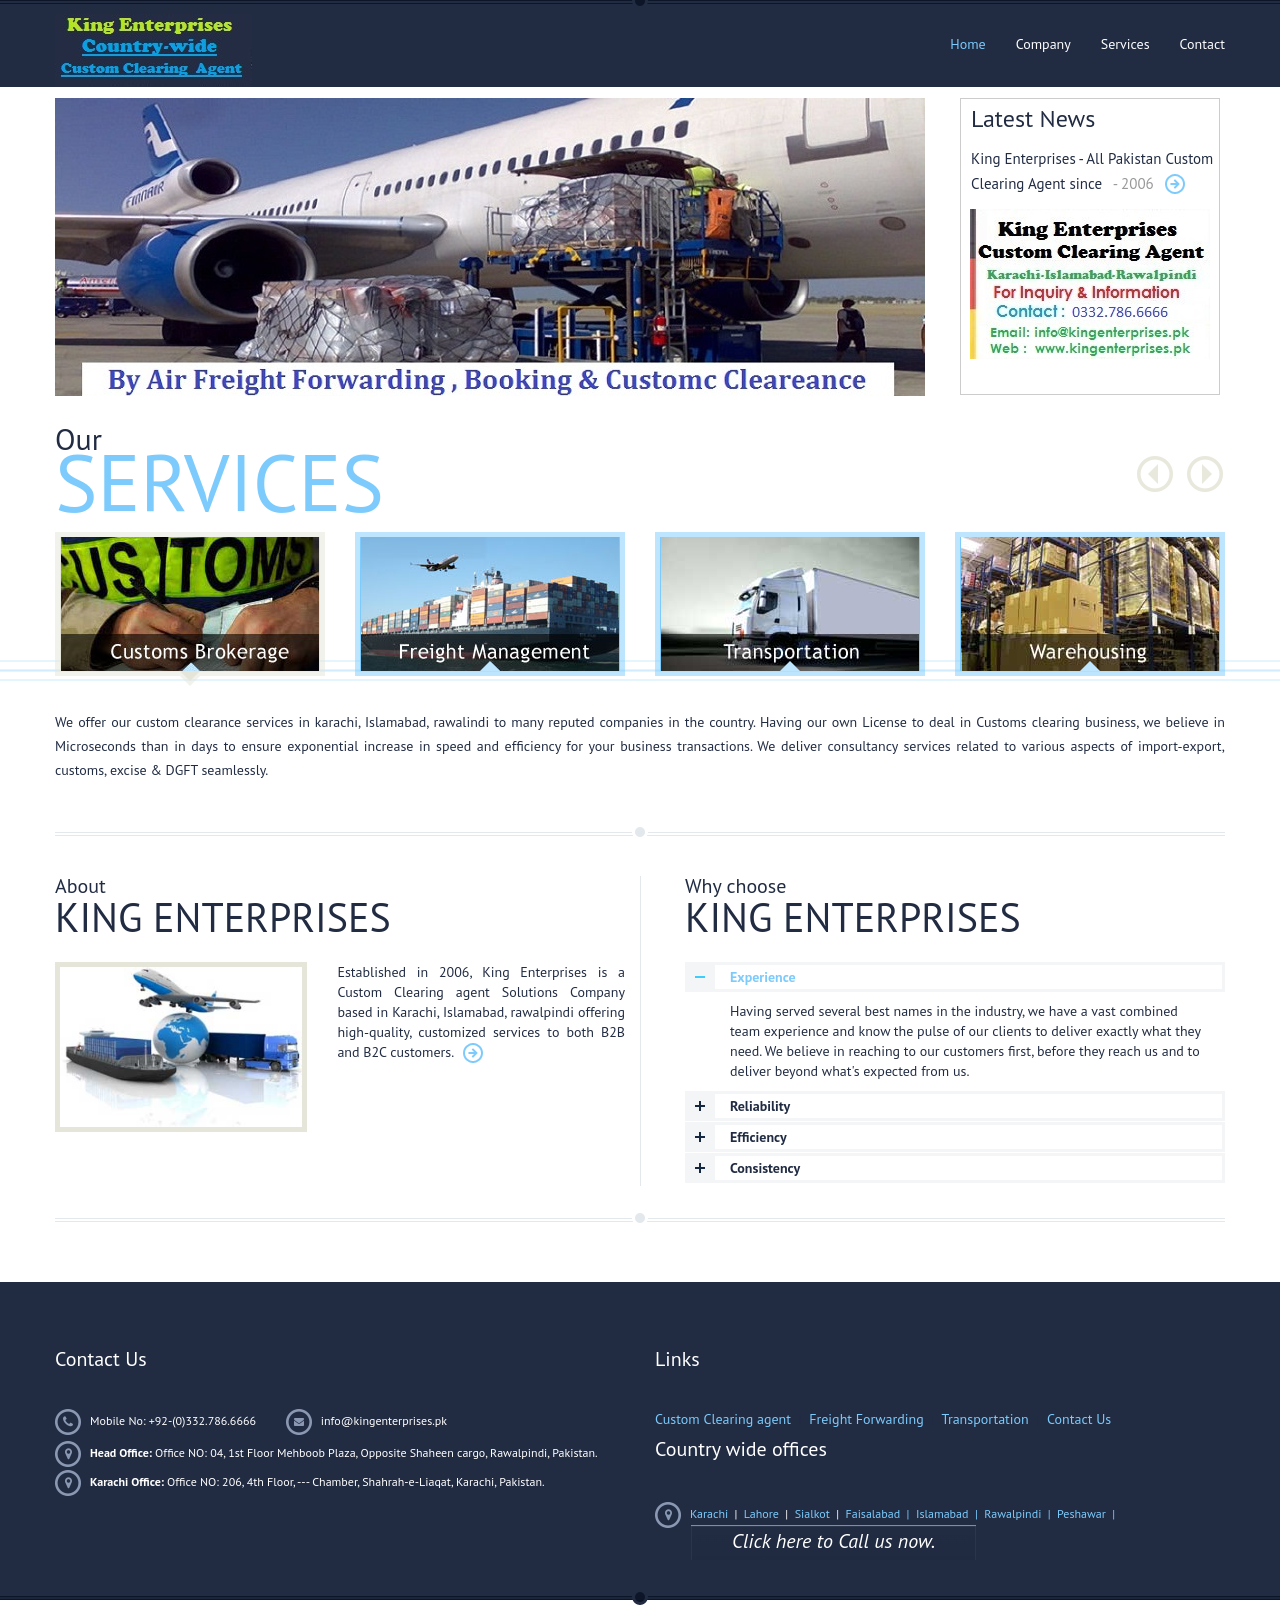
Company (1043, 44)
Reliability (760, 1106)
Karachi (709, 1513)
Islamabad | (950, 1513)
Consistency (765, 1168)
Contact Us (1079, 1419)
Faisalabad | (880, 1513)
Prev (1155, 474)
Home (967, 44)
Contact (1202, 44)
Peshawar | (1087, 1513)
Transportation (985, 1419)
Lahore (761, 1513)
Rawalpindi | (1020, 1513)
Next (1205, 474)
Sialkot (812, 1513)
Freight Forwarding (866, 1419)
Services (1125, 44)
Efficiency (758, 1137)
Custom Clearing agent (723, 1419)
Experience (763, 977)
